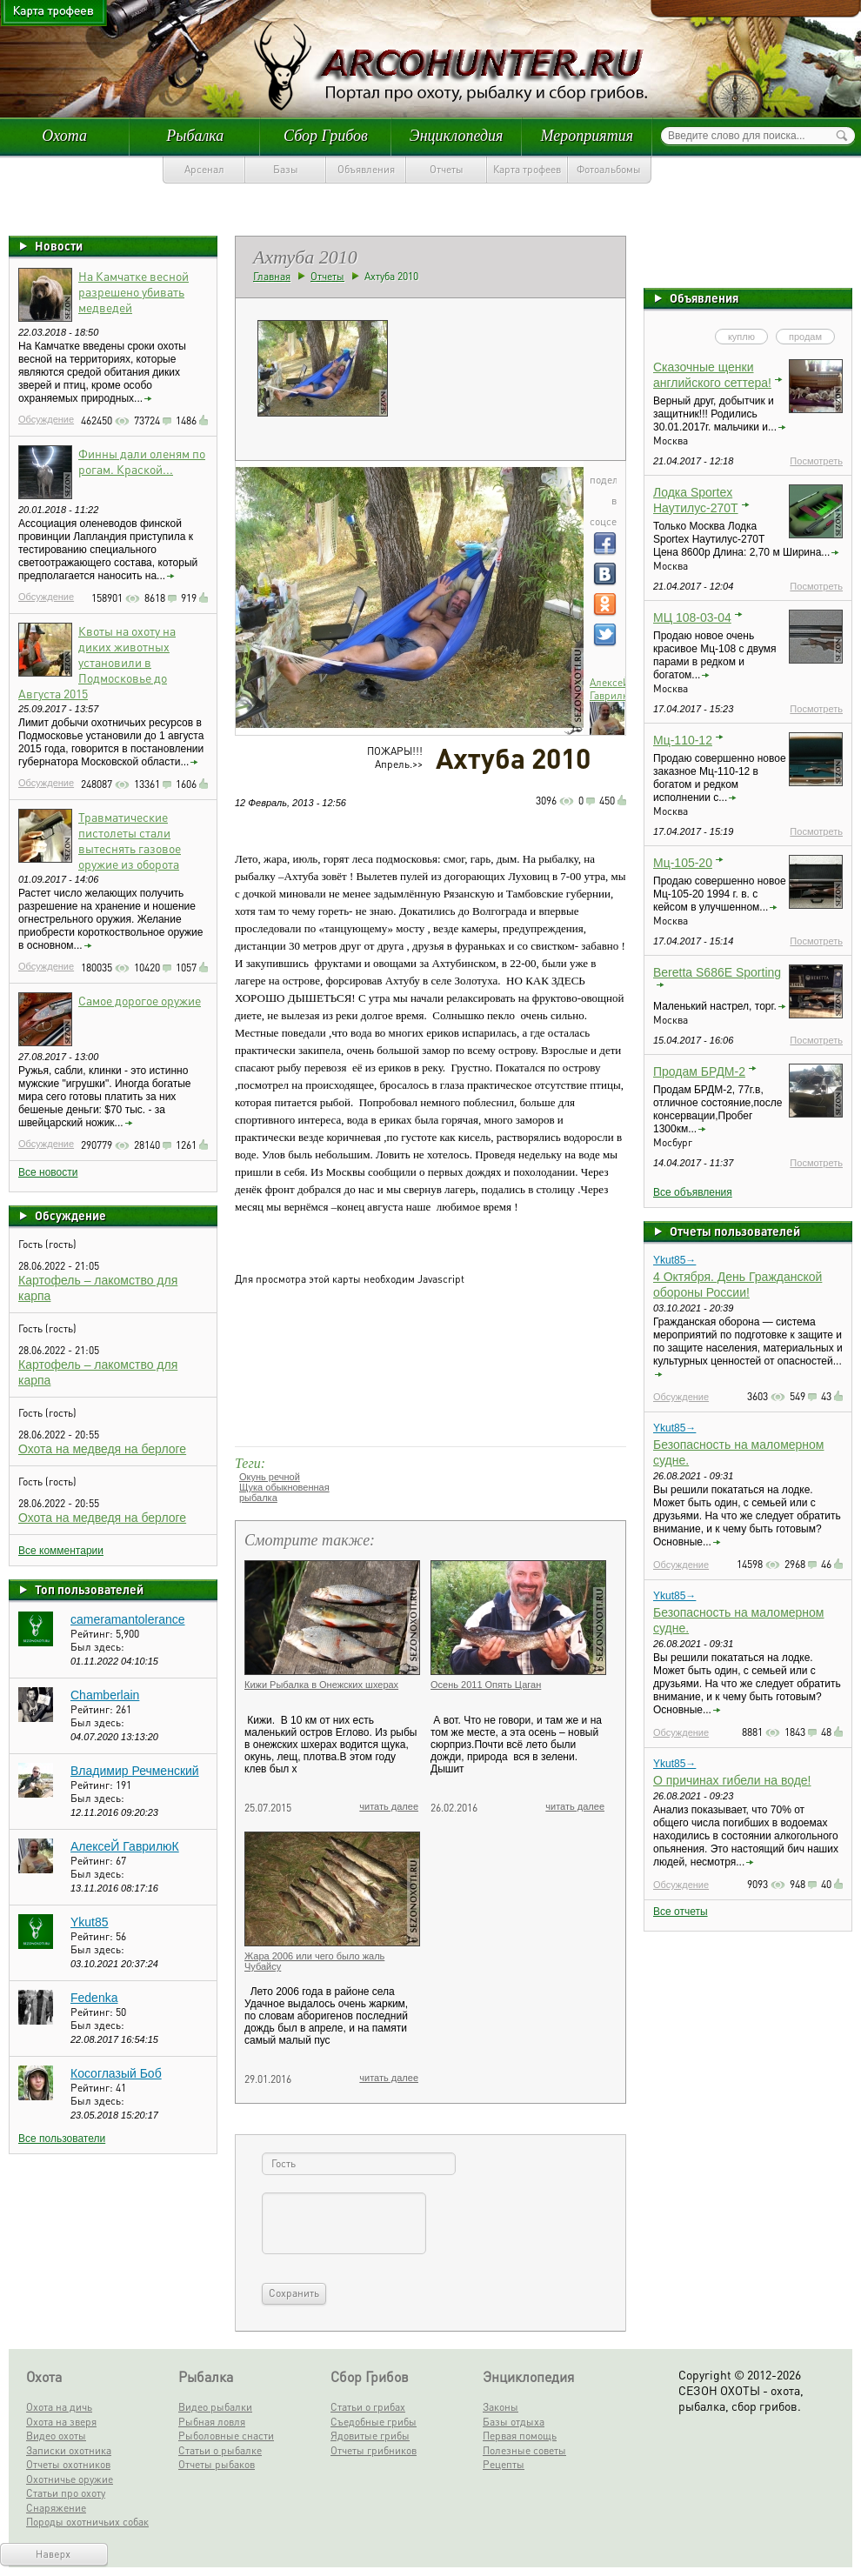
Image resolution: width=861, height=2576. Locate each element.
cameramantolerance (127, 1619)
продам (805, 336)
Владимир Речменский (134, 1771)
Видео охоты (56, 2435)
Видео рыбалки (215, 2406)
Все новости (47, 1172)
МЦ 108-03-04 (692, 617)
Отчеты (447, 169)
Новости (59, 245)
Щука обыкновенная (284, 1487)
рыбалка (258, 1497)
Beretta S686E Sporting (717, 972)
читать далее (388, 1806)
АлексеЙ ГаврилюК (124, 1846)
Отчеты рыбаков (216, 2464)
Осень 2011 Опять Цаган (485, 1684)
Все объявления (692, 1192)
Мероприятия (587, 135)
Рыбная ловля (211, 2421)
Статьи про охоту (65, 2492)
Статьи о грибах (367, 2406)
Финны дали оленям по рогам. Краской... (141, 461)
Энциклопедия (457, 135)
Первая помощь (520, 2435)
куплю (741, 336)
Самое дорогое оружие (139, 1000)
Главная (271, 276)
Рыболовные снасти (226, 2435)
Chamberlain (104, 1695)
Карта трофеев (527, 169)
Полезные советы (524, 2450)
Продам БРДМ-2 (699, 1071)
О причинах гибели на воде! (732, 1780)
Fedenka (93, 1998)
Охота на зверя (61, 2421)
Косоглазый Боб (116, 2073)
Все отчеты (680, 1911)
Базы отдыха (513, 2421)
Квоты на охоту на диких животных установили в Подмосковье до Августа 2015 (97, 662)
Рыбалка (195, 135)
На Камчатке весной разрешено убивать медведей (133, 291)
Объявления (366, 169)
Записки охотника (68, 2450)
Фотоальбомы (609, 169)
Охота (64, 135)
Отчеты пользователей (735, 1230)
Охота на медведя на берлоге (102, 1449)
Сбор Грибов (326, 135)
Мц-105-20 (682, 863)
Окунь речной (269, 1477)
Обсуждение (46, 419)
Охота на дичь (59, 2406)
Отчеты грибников (373, 2450)
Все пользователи (61, 2138)
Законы (500, 2406)
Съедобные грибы (373, 2421)
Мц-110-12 (682, 740)
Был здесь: (97, 1646)
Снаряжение (56, 2507)
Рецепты (503, 2464)
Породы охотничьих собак (87, 2521)
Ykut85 (89, 1922)
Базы (285, 169)
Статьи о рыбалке (220, 2450)
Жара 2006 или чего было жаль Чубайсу (314, 1961)
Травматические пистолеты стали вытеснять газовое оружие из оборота (129, 840)
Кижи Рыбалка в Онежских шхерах (321, 1684)
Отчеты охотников (68, 2464)
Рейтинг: (93, 1633)
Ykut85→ (674, 1260)
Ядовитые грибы (370, 2435)
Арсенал (204, 169)
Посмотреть (816, 461)
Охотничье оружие (69, 2479)
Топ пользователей (89, 1589)
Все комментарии (60, 1551)
